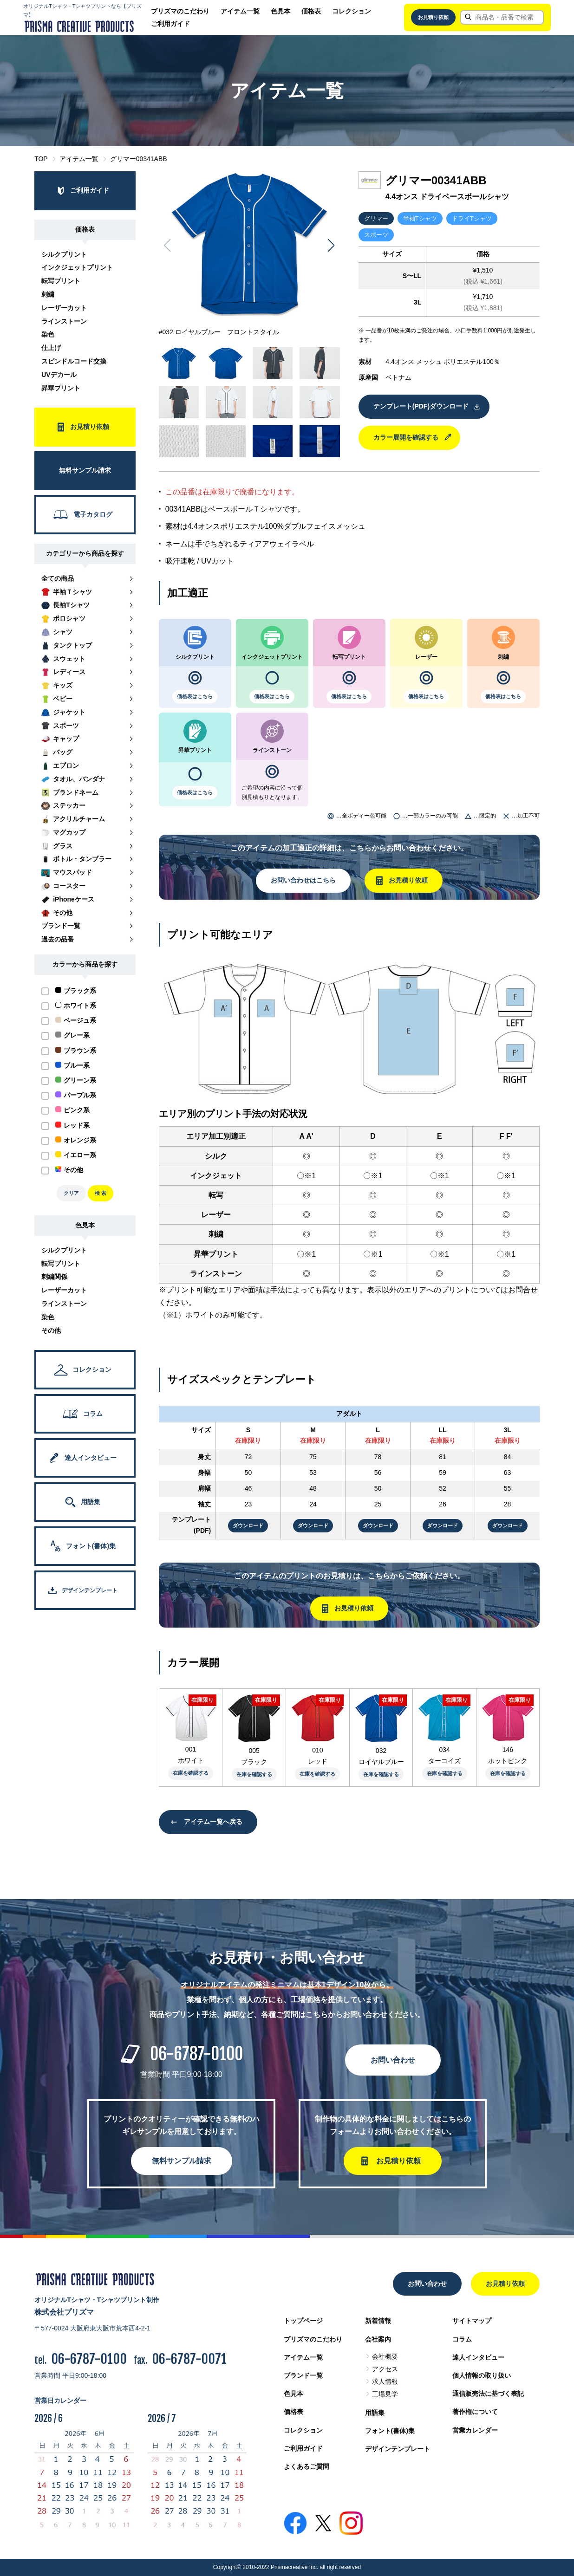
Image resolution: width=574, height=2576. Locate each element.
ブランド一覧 (303, 2375)
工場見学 (385, 2394)
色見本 (280, 11)
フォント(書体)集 (390, 2430)
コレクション (351, 11)
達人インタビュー (478, 2357)
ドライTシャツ (472, 218)
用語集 (375, 2412)
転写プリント (60, 281)
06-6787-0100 (196, 2054)
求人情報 (385, 2381)
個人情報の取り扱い (481, 2375)
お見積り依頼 (433, 17)
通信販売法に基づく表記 (488, 2393)
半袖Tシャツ (420, 218)
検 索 (100, 1193)
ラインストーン (64, 321)
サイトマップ (471, 2320)
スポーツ (376, 234)
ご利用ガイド (170, 23)
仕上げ (51, 347)
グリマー (376, 218)
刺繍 (47, 294)
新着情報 (378, 2320)
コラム (462, 2339)
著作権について (475, 2411)
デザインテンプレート (397, 2449)
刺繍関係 (54, 1276)
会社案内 (378, 2339)
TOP (41, 158)
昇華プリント (60, 388)
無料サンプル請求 (181, 2161)
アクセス (385, 2369)
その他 (51, 1330)
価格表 (311, 11)
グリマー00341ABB (138, 158)
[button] (331, 245)
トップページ (303, 2320)
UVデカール (58, 374)
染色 (47, 334)
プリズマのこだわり (180, 11)
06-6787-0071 (189, 2359)
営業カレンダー (475, 2430)
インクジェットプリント (77, 267)
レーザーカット (64, 307)
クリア (71, 1193)
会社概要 (385, 2356)
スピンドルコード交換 (73, 361)
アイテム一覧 (240, 11)
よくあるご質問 (306, 2466)
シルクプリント (64, 254)
